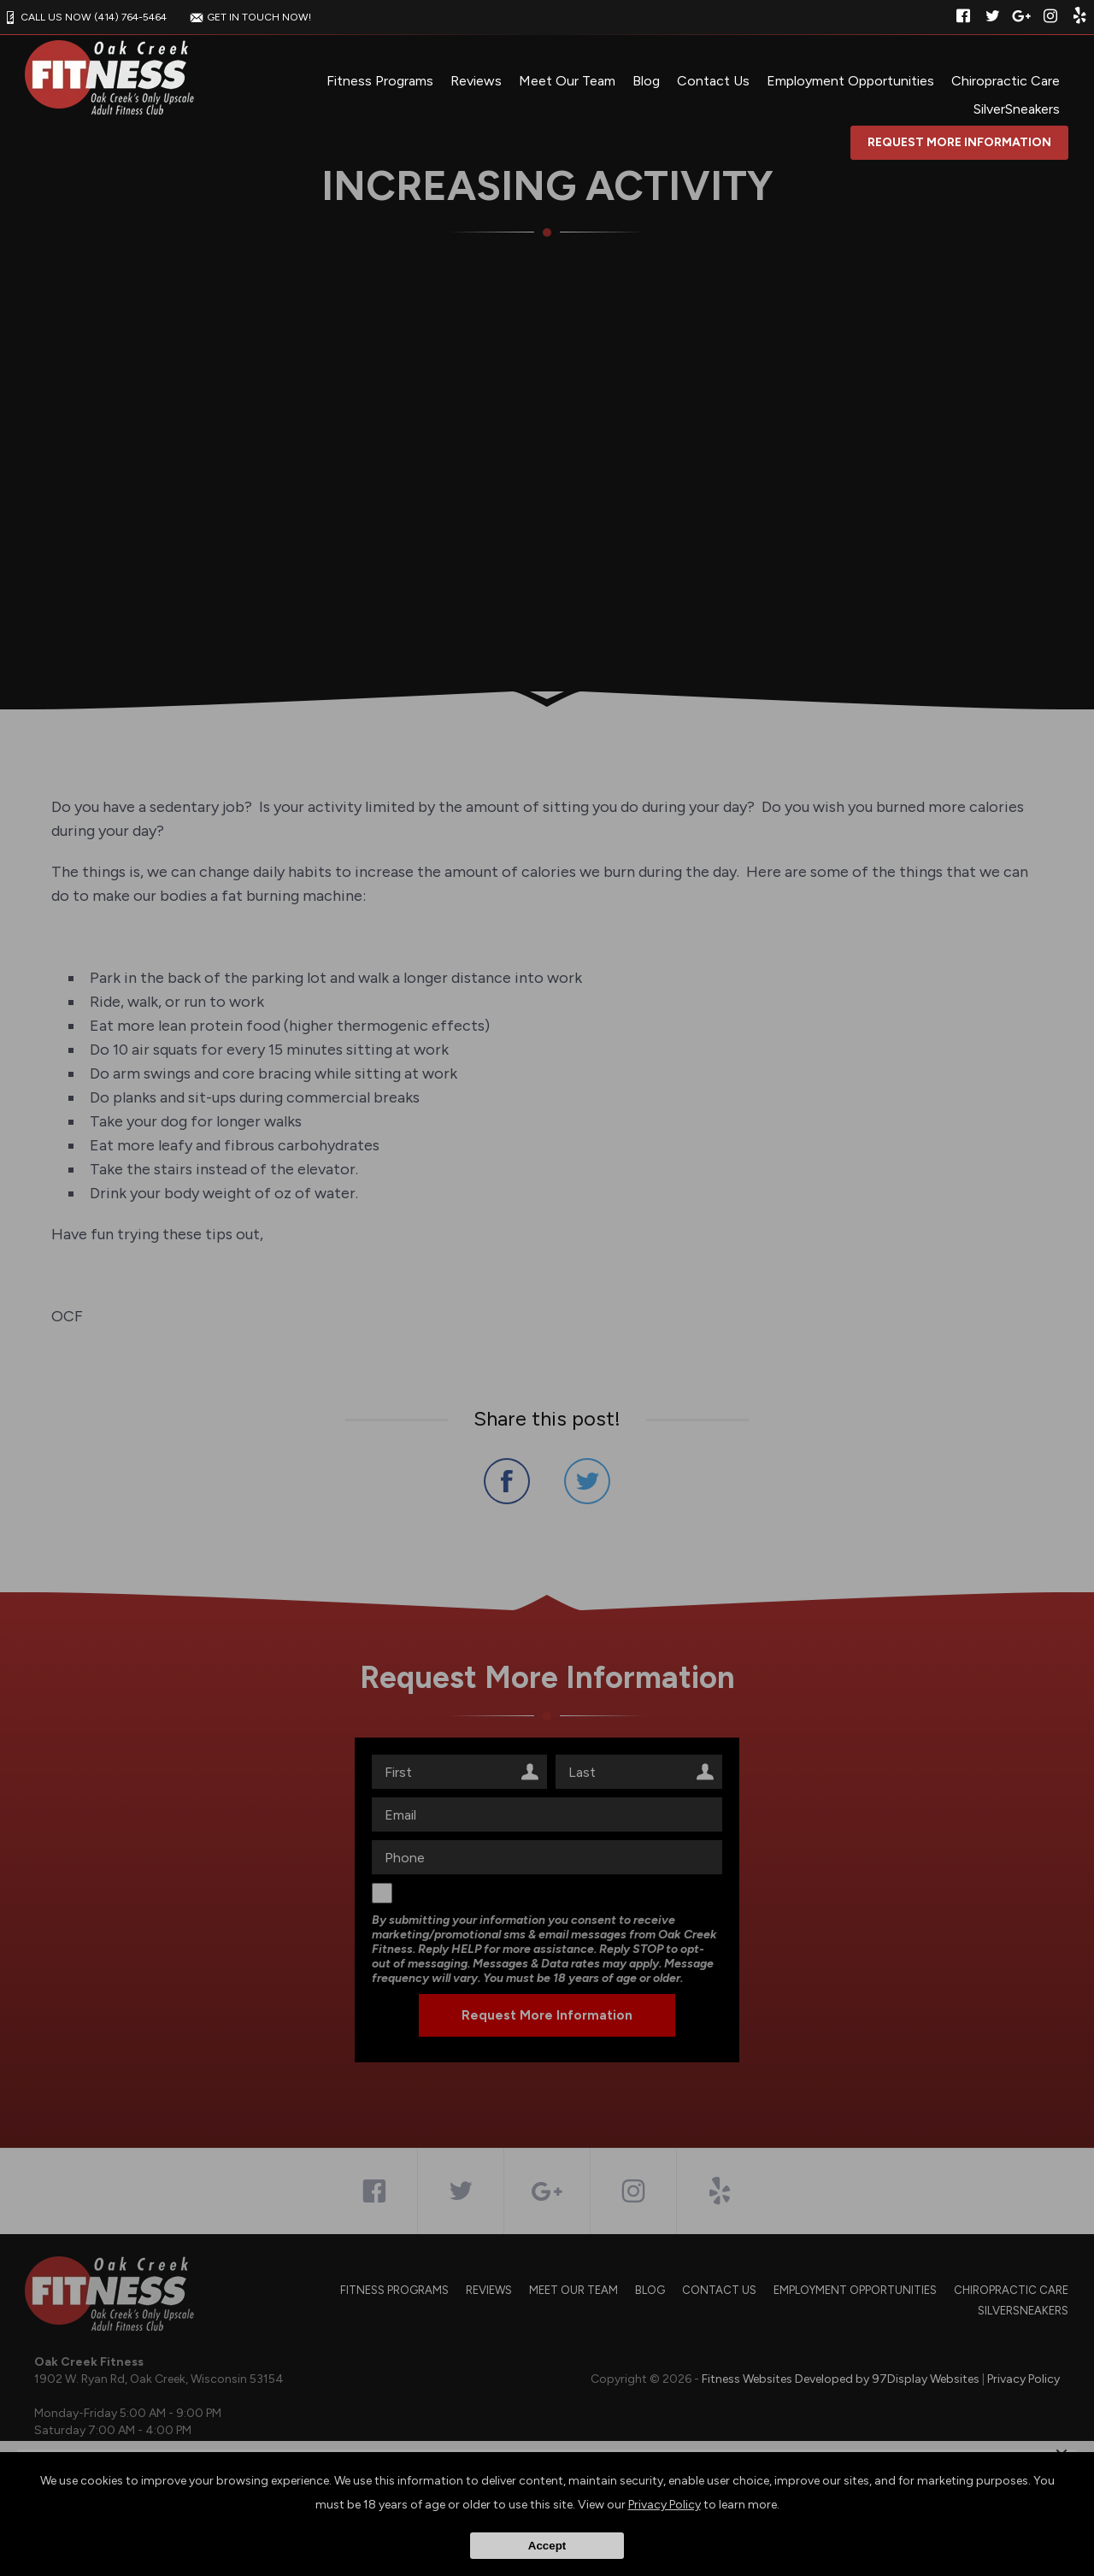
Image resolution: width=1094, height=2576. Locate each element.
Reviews (476, 81)
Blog (646, 81)
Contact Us (713, 81)
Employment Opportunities (850, 81)
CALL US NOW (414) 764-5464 (83, 17)
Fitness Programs (379, 81)
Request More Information (959, 142)
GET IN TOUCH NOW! (248, 17)
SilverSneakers (1016, 109)
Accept (547, 2545)
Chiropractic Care (1005, 81)
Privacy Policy (664, 2504)
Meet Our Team (567, 81)
